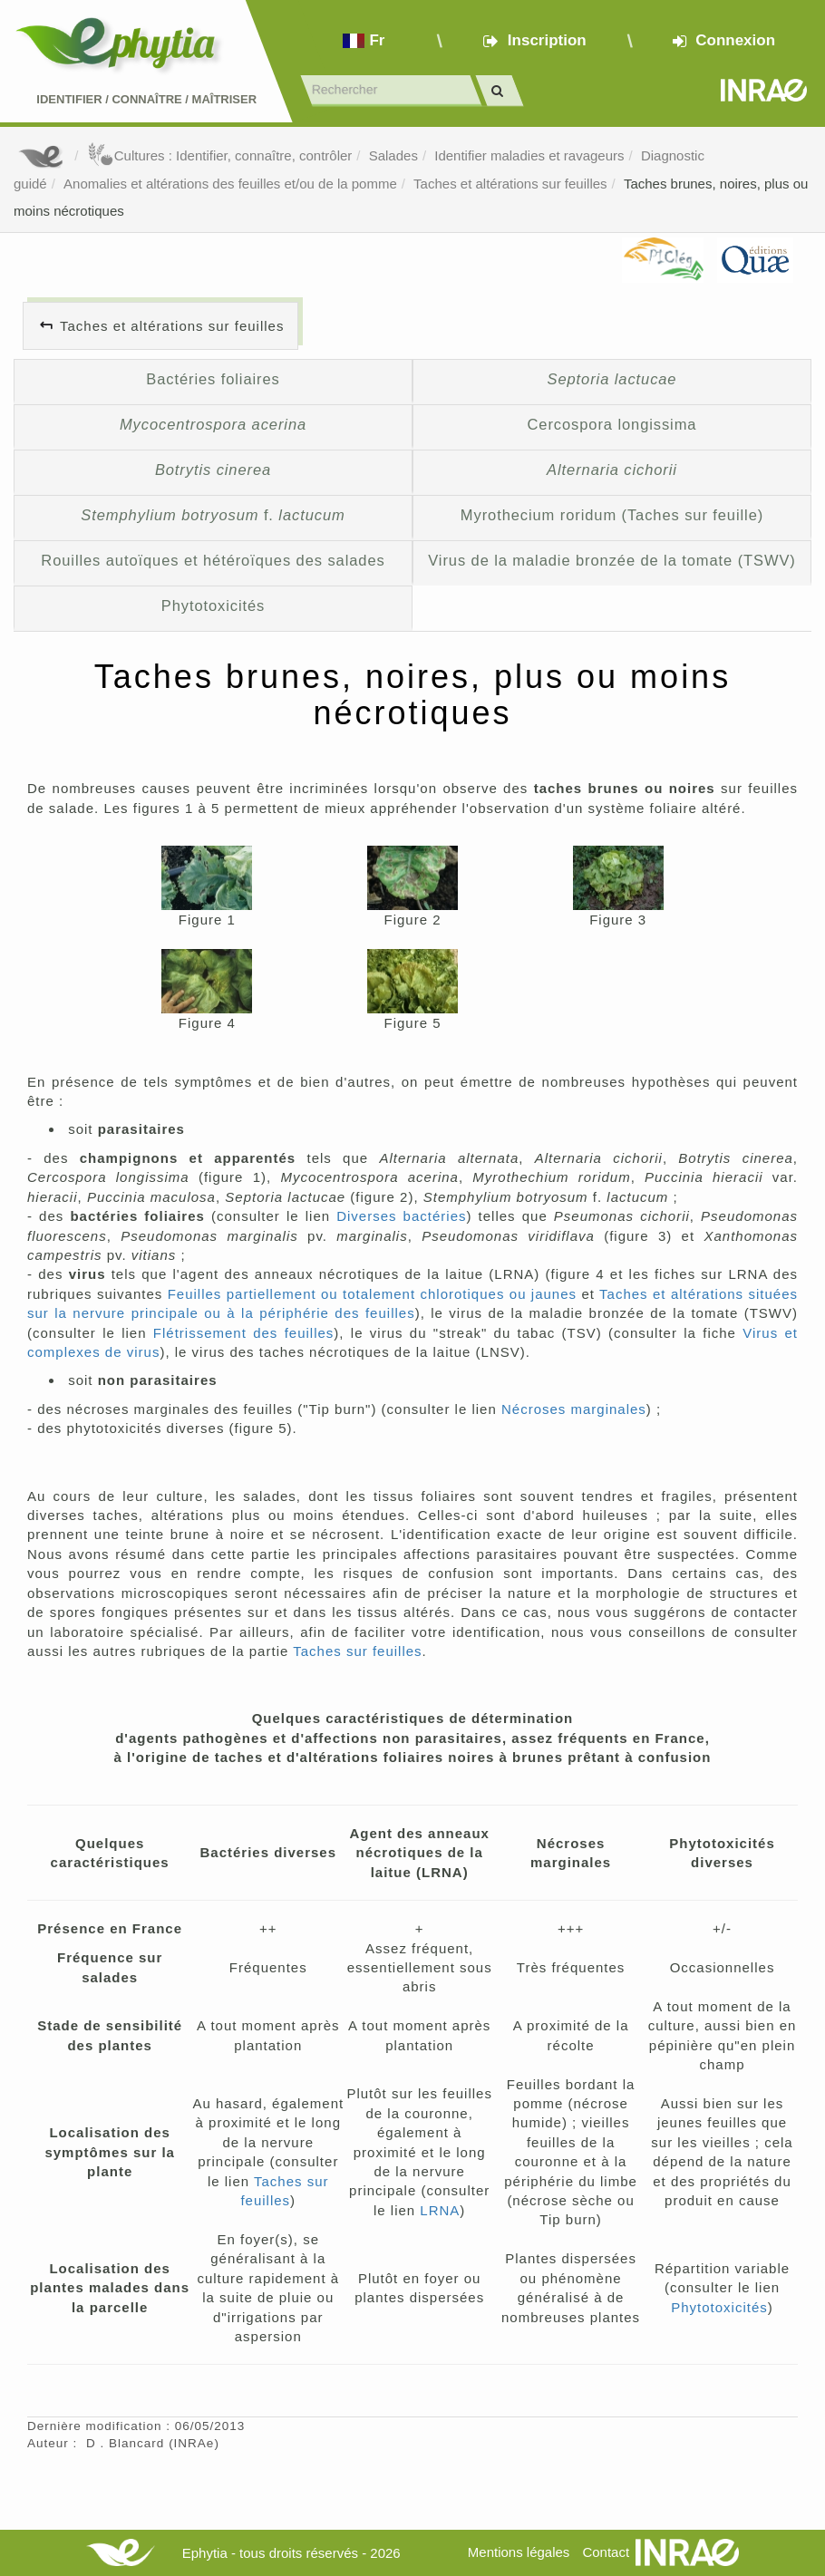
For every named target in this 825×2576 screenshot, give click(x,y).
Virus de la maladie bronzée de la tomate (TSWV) (612, 560)
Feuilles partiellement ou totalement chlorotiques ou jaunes (372, 1294)
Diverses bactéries (401, 1216)
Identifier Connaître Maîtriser (146, 99)
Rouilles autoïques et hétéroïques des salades (212, 560)
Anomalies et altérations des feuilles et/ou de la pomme (230, 183)
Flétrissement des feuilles (244, 1333)
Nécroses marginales (573, 1409)
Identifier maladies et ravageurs (529, 155)
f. (213, 515)
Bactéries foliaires (212, 379)
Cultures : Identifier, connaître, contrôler (220, 155)
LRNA (440, 2210)
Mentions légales (519, 2552)
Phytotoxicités (213, 605)
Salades (393, 155)
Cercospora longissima (612, 424)
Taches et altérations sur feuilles (510, 183)
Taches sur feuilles (357, 1651)
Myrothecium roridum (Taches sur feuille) (612, 515)
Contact (605, 2552)
